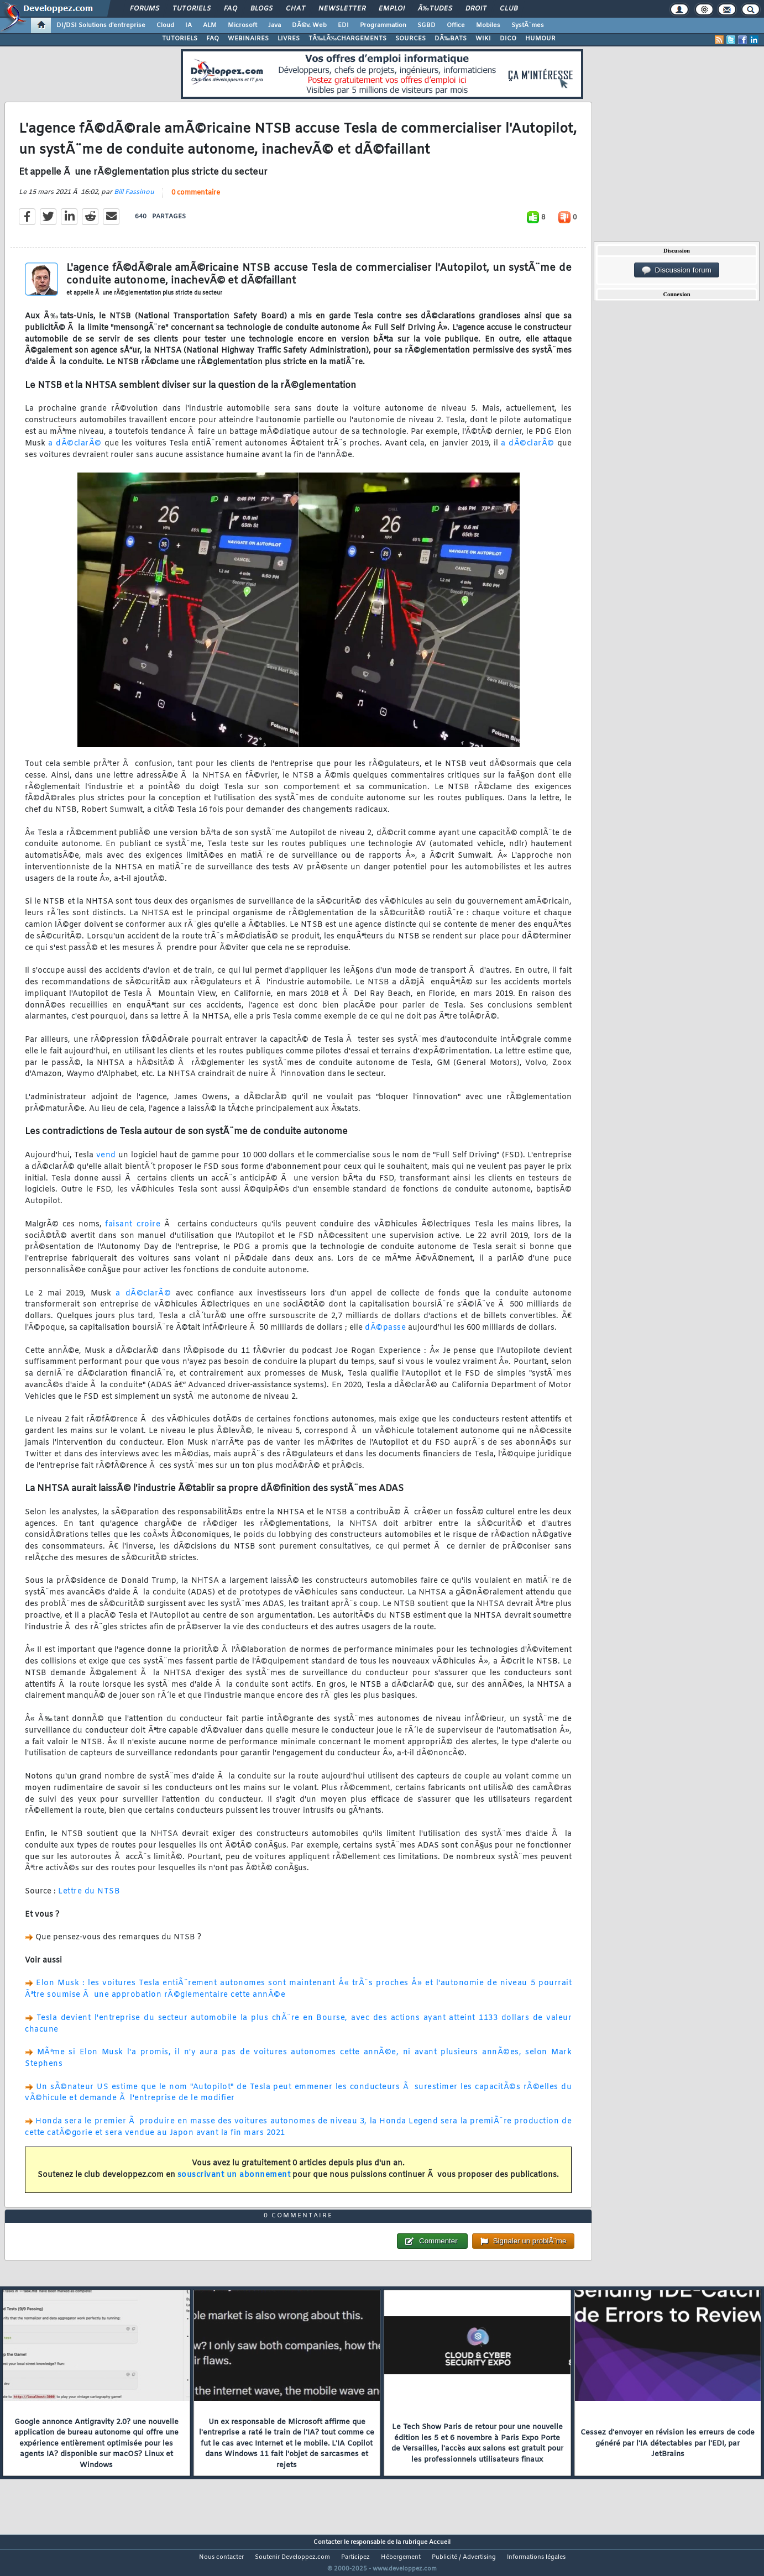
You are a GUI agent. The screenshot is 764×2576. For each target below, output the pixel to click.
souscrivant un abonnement (234, 2181)
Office (456, 25)
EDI (343, 25)
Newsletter (342, 8)
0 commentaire (195, 200)
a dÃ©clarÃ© (75, 450)
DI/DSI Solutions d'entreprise (100, 25)
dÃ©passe (385, 1335)
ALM (210, 25)
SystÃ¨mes (527, 25)
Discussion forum (676, 270)
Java (274, 25)
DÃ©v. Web (309, 25)
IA (188, 25)
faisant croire (132, 1231)
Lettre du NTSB (89, 1898)
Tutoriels (191, 8)
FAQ (230, 8)
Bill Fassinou (134, 199)
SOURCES (410, 39)
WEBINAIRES (248, 39)
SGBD (426, 25)
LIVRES (289, 39)
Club (509, 8)
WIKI (483, 39)
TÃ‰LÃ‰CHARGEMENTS (347, 39)
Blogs (261, 8)
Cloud (165, 25)
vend (106, 1162)
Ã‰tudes (435, 8)
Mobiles (488, 25)
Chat (295, 8)
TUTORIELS (179, 39)
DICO (508, 39)
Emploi (392, 8)
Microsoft (242, 25)
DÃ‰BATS (451, 39)
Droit (476, 8)
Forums (144, 8)
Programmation (383, 25)
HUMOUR (540, 39)
